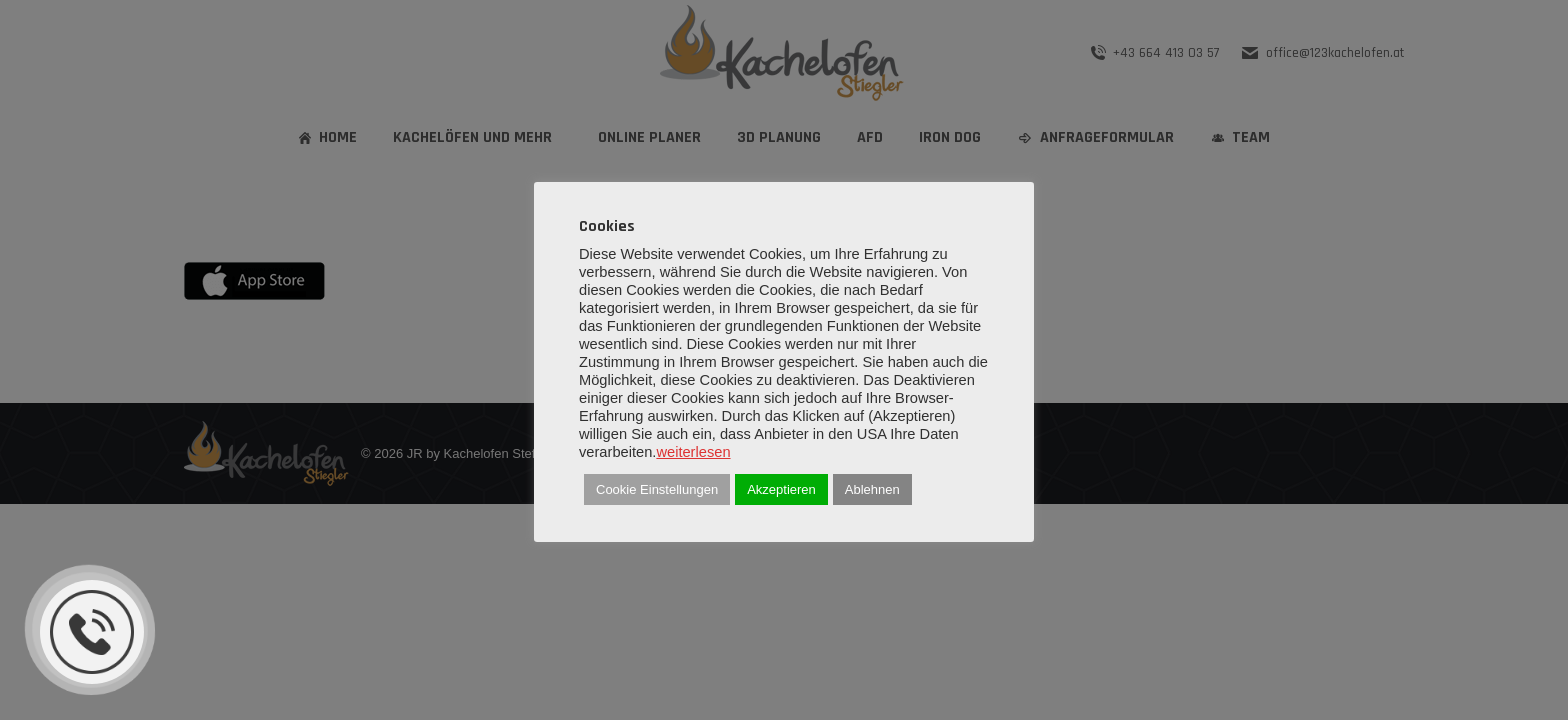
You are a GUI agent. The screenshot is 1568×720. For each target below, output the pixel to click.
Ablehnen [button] (872, 489)
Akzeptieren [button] (781, 489)
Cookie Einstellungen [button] (657, 489)
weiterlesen (693, 452)
